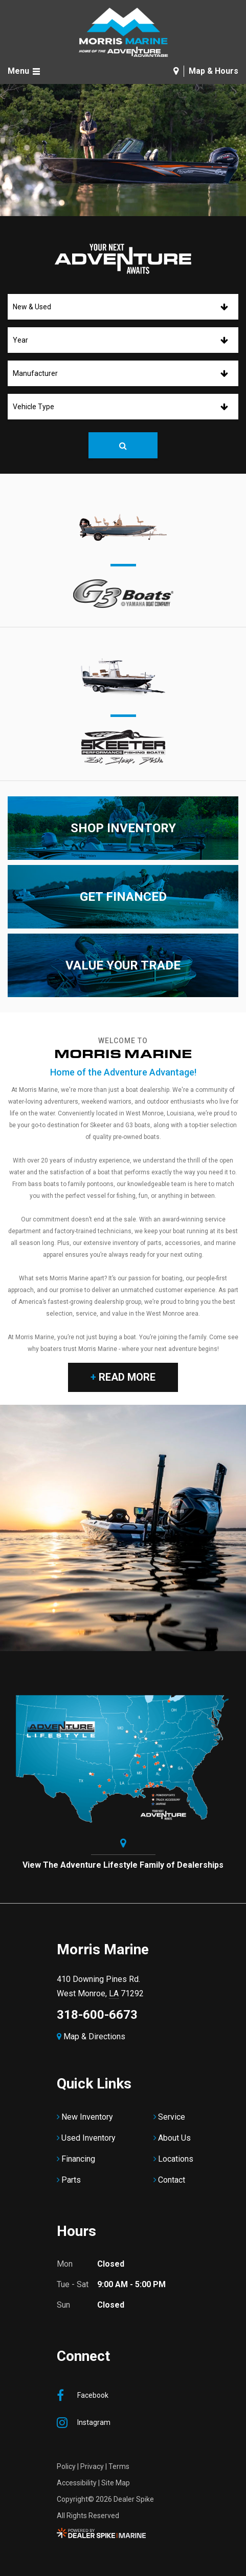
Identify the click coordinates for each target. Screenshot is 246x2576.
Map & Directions (91, 2036)
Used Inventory (88, 2138)
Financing (78, 2159)
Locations (175, 2159)
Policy (66, 2466)
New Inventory (87, 2117)
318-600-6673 (97, 2015)
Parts (71, 2180)
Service (171, 2117)
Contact (171, 2180)
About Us (174, 2138)
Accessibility (77, 2483)
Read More (123, 1377)
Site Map (115, 2483)
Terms (118, 2466)
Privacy (92, 2466)
